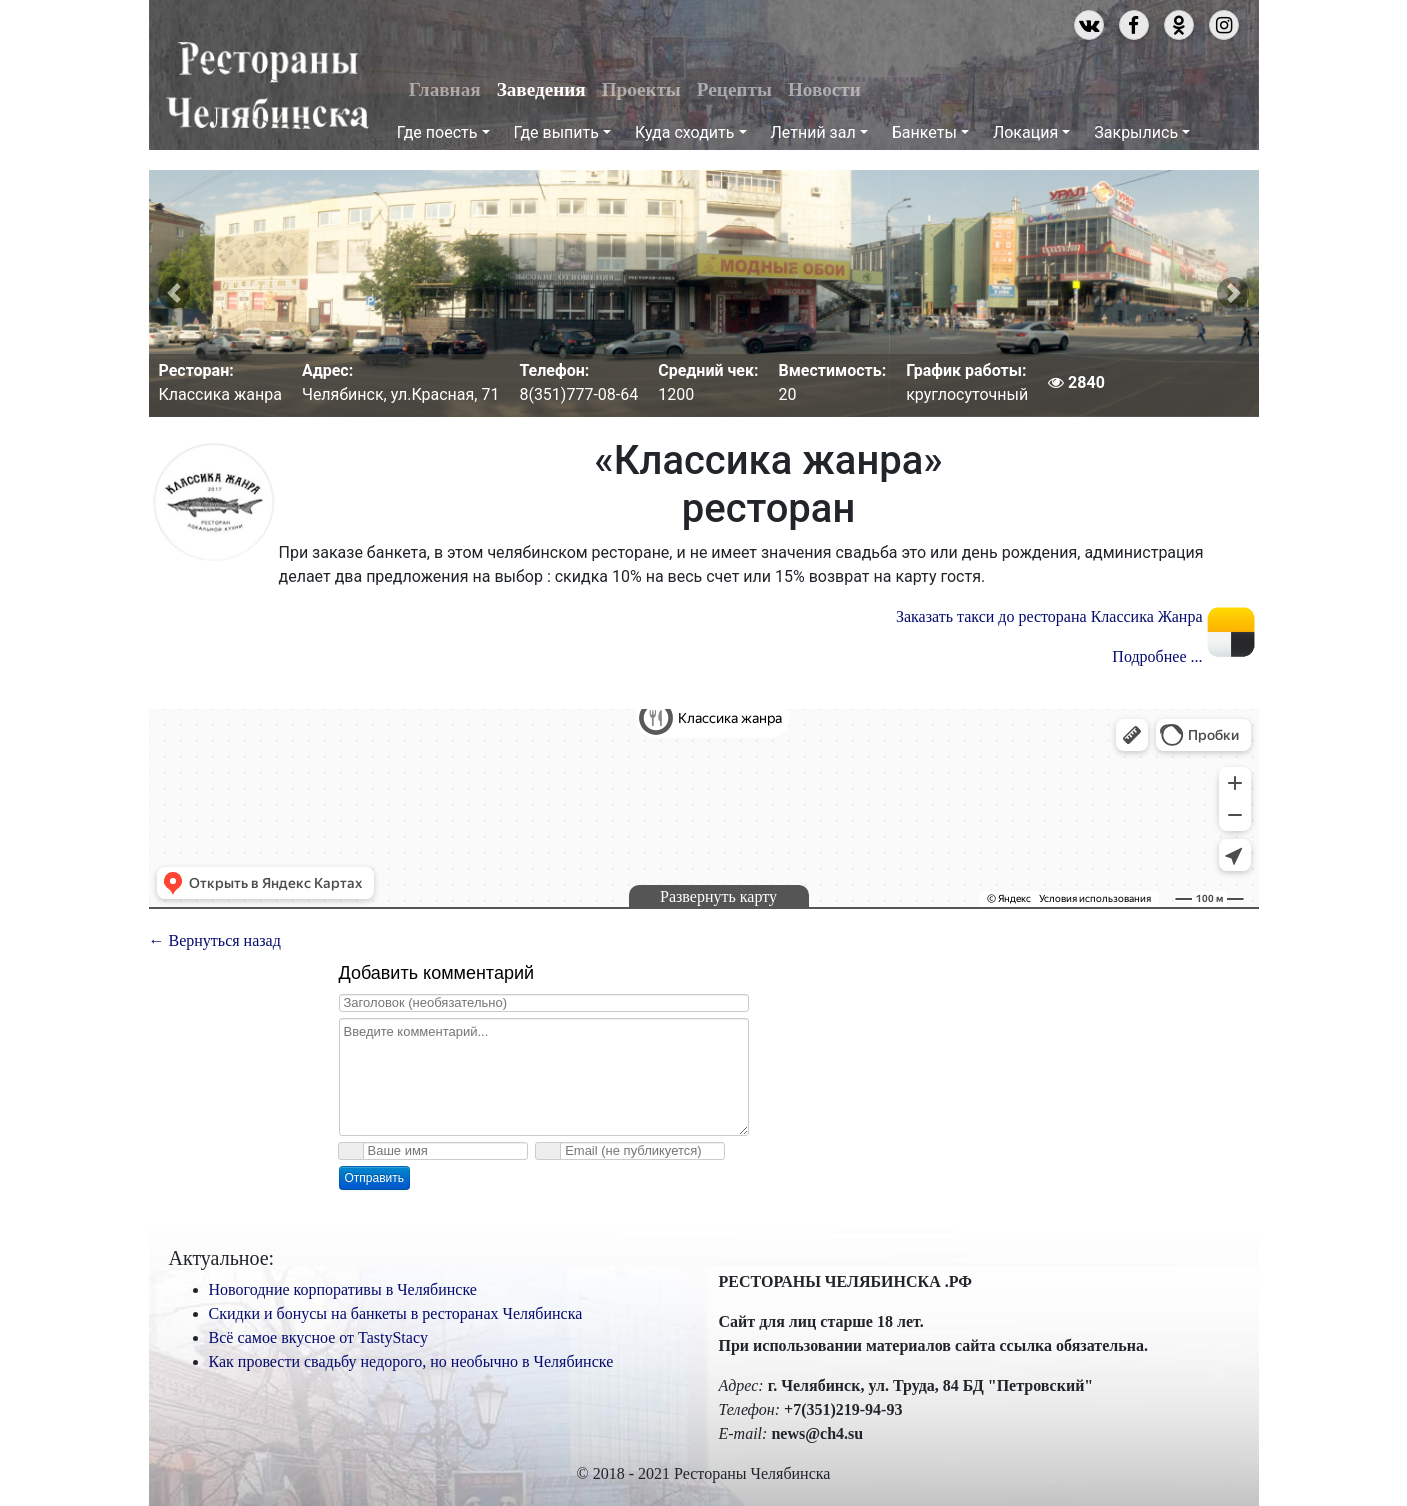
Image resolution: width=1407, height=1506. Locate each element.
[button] (174, 293)
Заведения (541, 89)
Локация (1025, 132)
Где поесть (437, 132)
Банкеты (924, 132)
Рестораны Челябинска (267, 86)
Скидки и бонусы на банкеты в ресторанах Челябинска (396, 1313)
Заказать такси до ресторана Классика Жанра (1049, 616)
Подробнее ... (1157, 656)
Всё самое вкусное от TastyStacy (319, 1337)
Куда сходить (684, 132)
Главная (445, 89)
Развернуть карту (718, 896)
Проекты (641, 89)
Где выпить (556, 132)
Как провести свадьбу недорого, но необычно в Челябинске (411, 1361)
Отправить (375, 1178)
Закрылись (1136, 132)
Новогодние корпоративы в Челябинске (343, 1289)
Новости (824, 89)
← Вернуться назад (215, 940)
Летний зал (813, 132)
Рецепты (734, 89)
